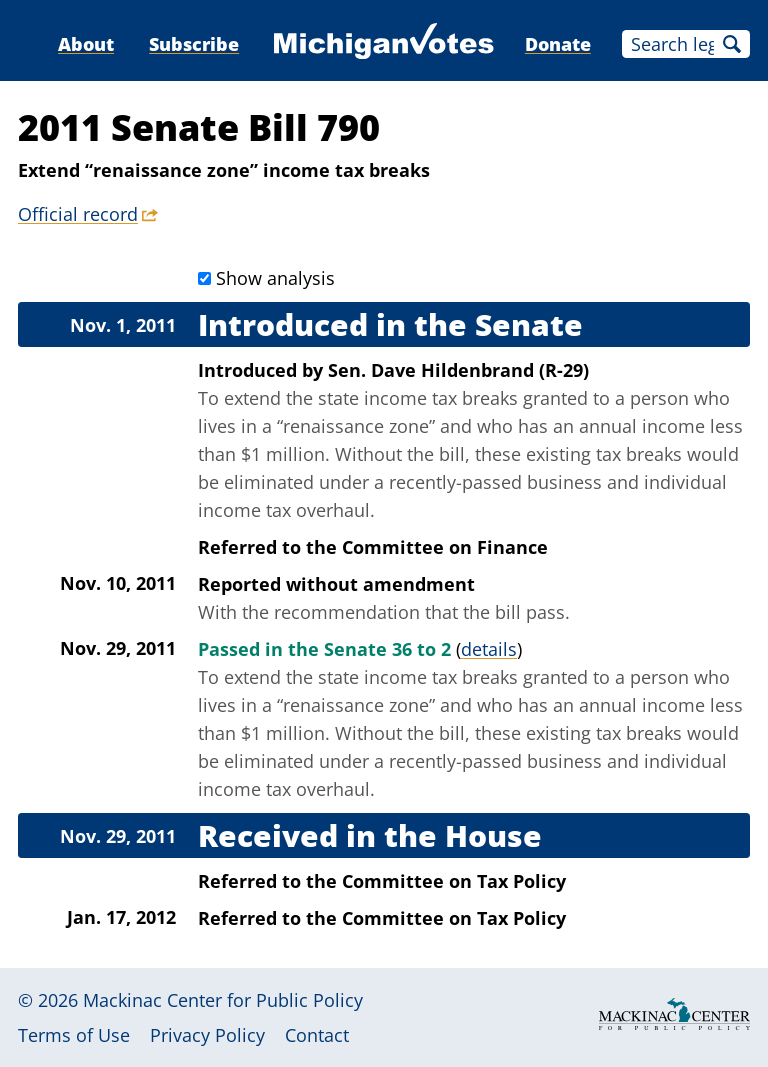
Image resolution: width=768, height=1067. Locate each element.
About (86, 44)
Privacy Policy (207, 1035)
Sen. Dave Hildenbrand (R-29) (458, 370)
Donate (558, 44)
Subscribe (194, 44)
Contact (317, 1035)
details (489, 649)
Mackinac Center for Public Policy (223, 1000)
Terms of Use (74, 1035)
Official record (78, 214)
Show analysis (275, 278)
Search (732, 44)
